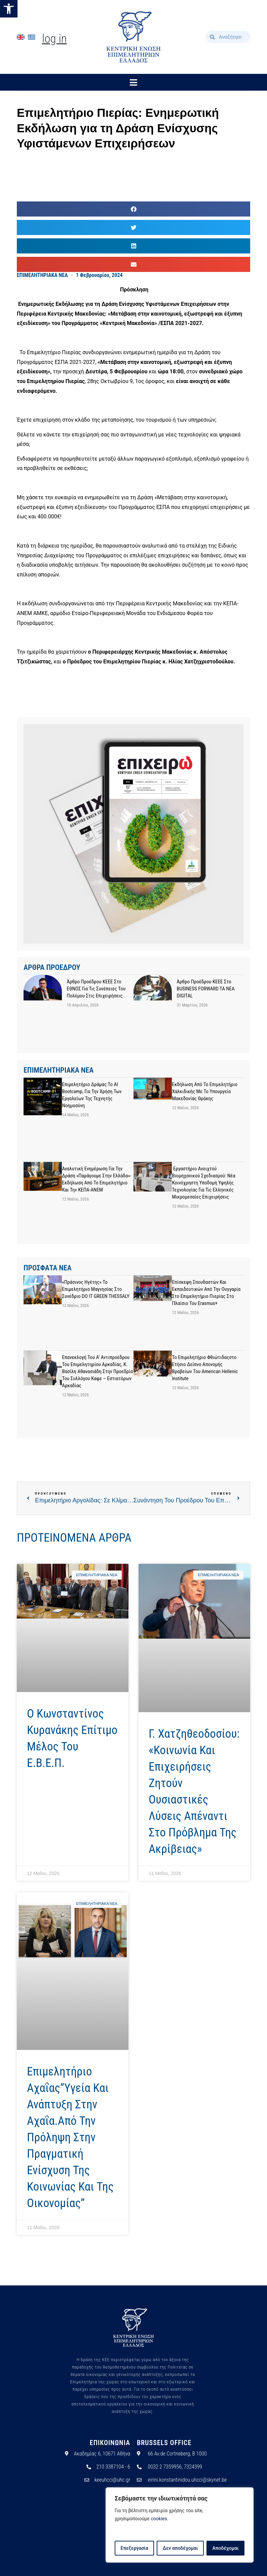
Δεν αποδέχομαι (180, 2548)
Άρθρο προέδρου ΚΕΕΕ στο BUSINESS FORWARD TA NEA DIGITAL (205, 989)
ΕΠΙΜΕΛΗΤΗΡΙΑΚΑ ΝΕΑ (42, 275)
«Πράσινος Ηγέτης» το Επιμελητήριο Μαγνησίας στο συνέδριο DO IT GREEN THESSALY (95, 1289)
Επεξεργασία (134, 2548)
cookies (159, 2518)
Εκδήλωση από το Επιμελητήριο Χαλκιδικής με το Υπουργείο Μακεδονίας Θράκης (204, 1091)
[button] (8, 8)
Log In (54, 39)
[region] (180, 2525)
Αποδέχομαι (226, 2548)
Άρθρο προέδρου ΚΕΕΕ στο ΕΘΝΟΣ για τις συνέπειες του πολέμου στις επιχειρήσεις (96, 989)
